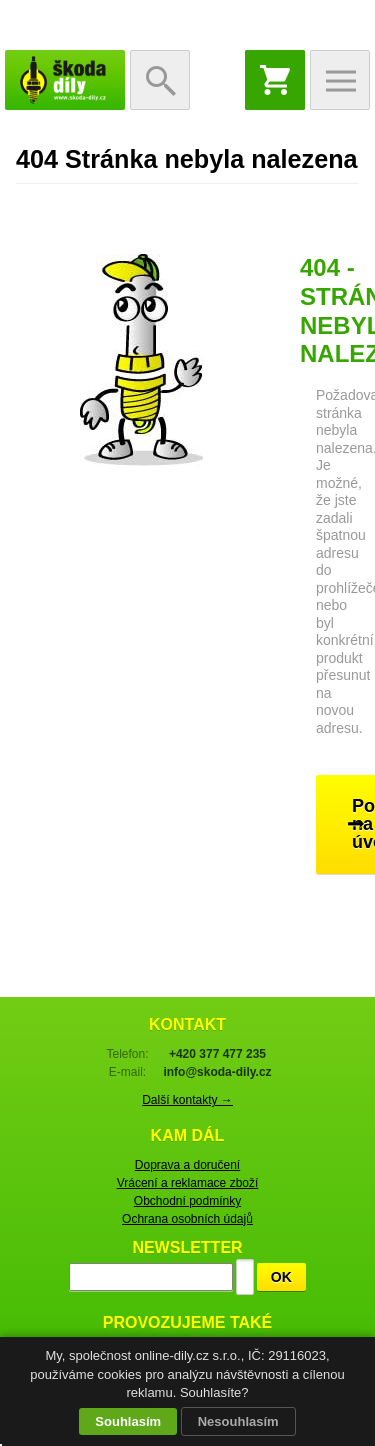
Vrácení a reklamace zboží (188, 1183)
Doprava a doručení (187, 1165)
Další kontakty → (187, 1100)
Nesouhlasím (238, 1421)
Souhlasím (128, 1421)
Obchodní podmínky (187, 1201)
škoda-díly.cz (65, 80)
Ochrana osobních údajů (187, 1219)
